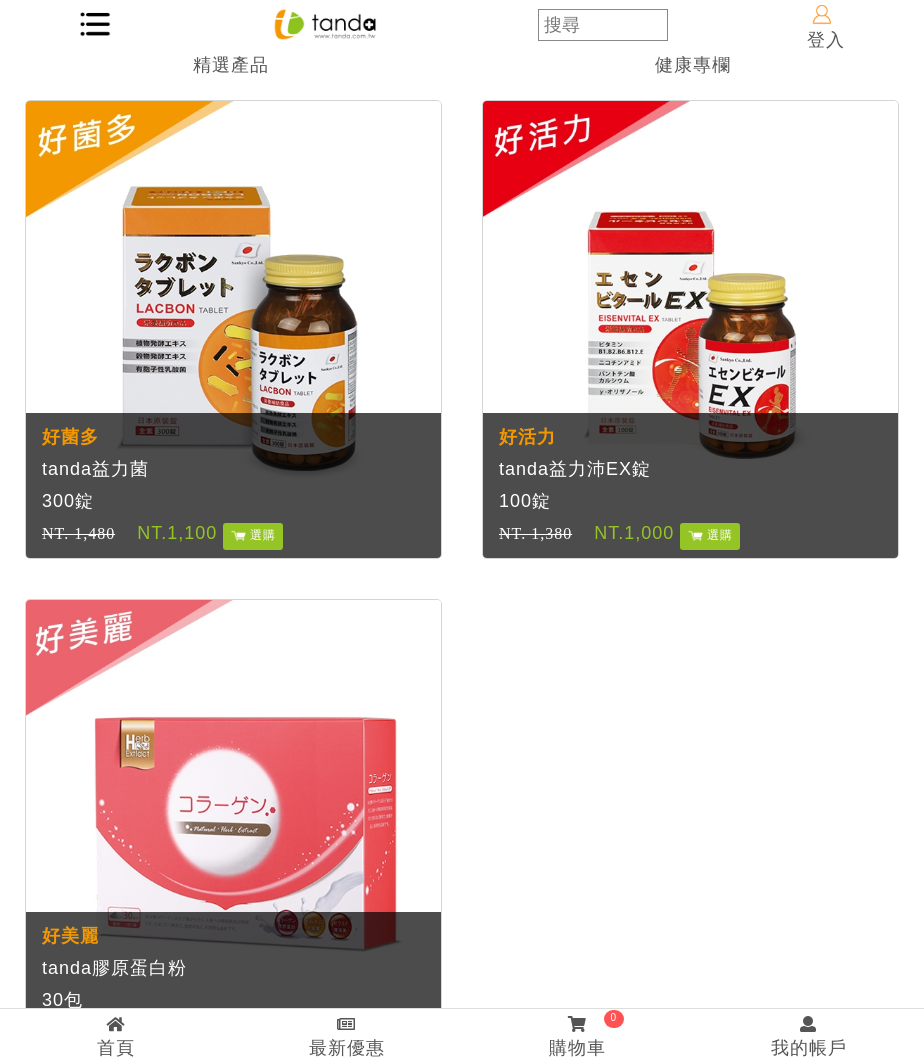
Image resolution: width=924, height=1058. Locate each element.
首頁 (115, 1037)
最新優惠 (346, 1037)
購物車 (577, 1034)
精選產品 (231, 65)
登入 (826, 27)
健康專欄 (693, 65)
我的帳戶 (808, 1037)
